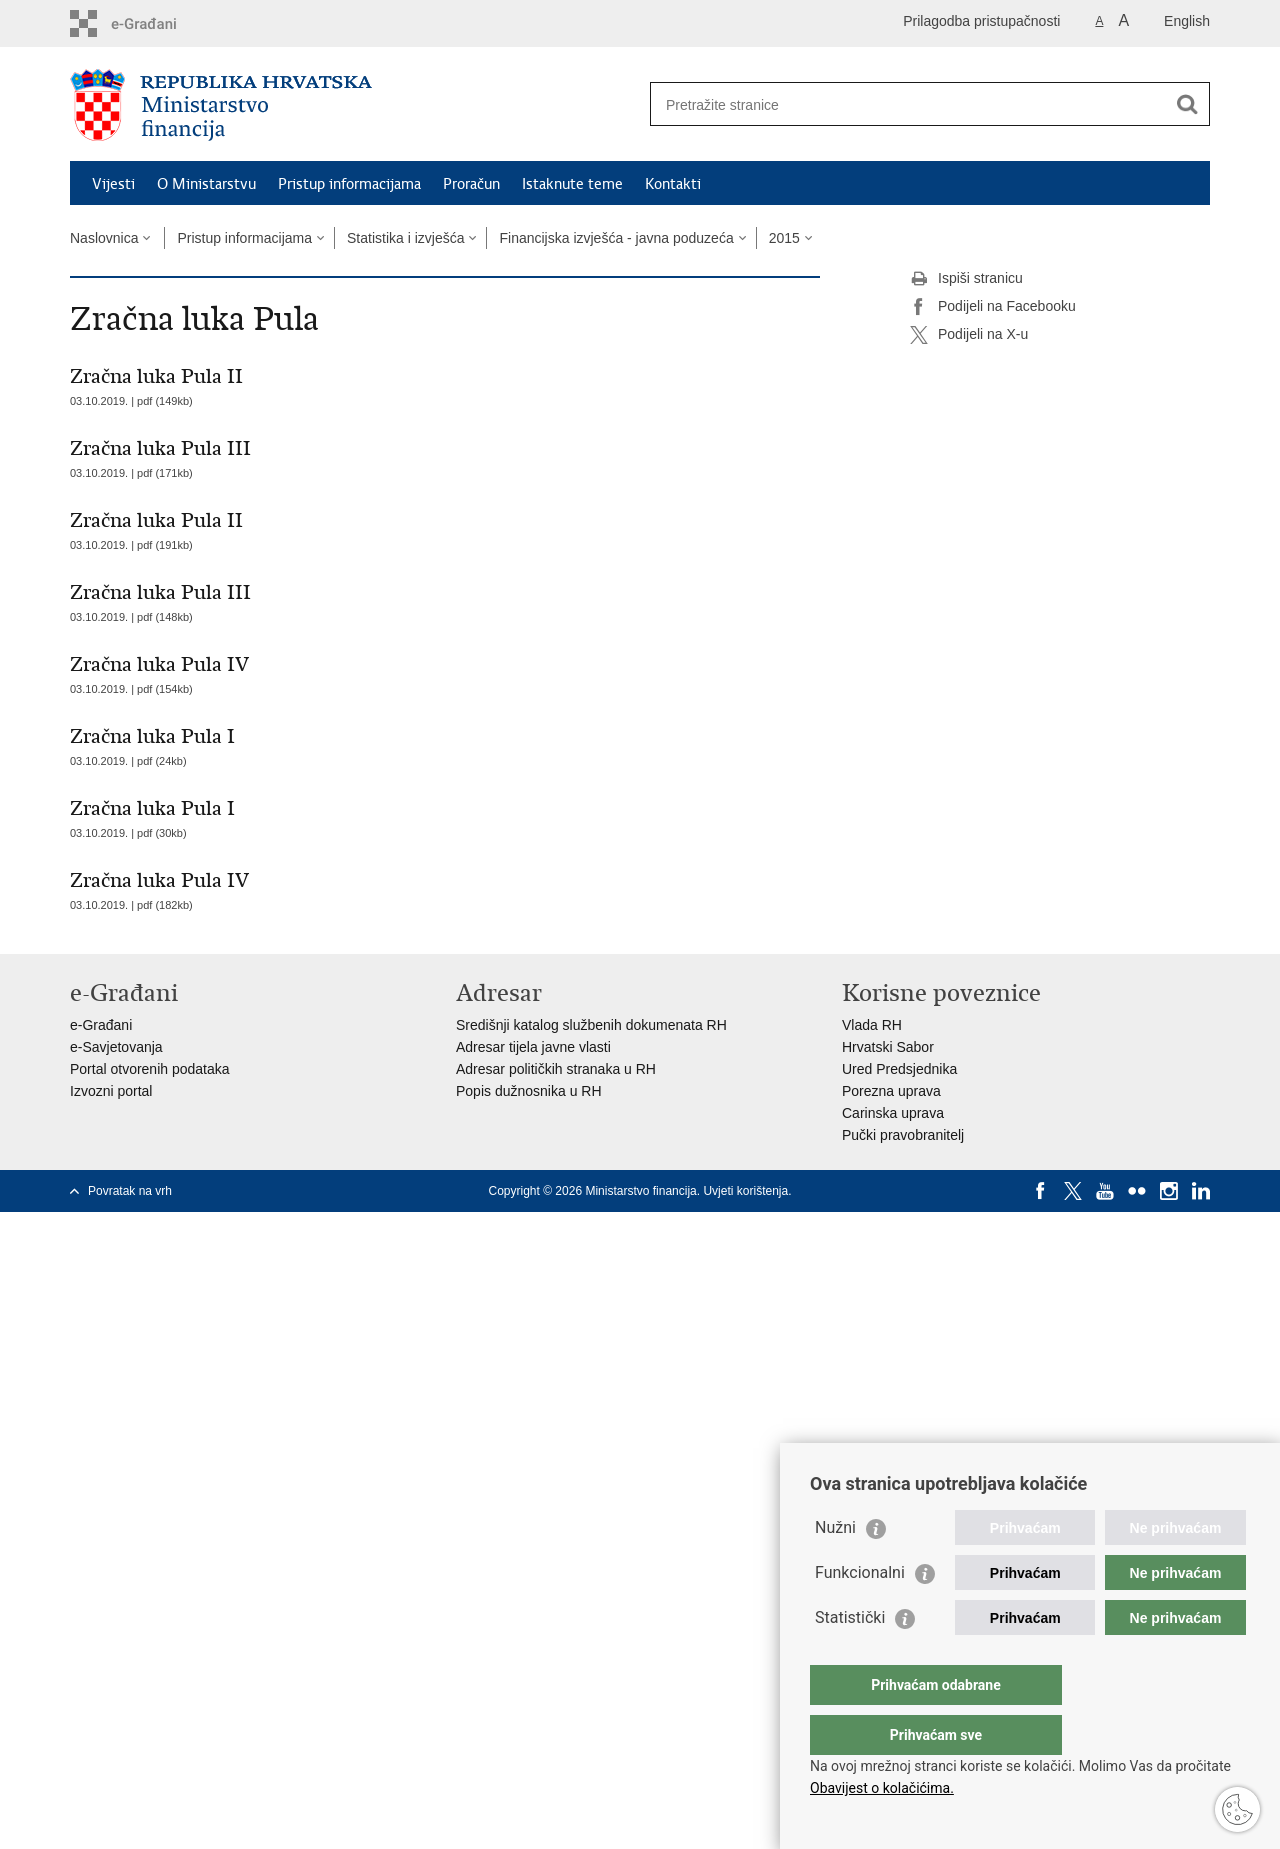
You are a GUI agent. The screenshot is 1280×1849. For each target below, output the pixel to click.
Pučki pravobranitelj (903, 1135)
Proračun (471, 184)
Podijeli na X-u (969, 335)
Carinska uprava (893, 1113)
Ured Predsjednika (899, 1069)
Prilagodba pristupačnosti (981, 21)
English (1187, 21)
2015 (784, 238)
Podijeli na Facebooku (993, 307)
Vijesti (113, 184)
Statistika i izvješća (405, 238)
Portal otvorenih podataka (150, 1069)
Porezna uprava (891, 1091)
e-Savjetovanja (116, 1047)
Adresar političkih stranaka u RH (556, 1069)
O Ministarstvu (206, 184)
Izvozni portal (111, 1091)
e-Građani (101, 1025)
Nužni (835, 1567)
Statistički (850, 1657)
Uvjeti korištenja (745, 1191)
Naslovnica (104, 238)
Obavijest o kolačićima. (882, 1788)
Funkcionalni (860, 1612)
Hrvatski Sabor (888, 1047)
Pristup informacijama (349, 184)
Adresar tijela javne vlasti (533, 1047)
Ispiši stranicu (966, 279)
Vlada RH (872, 1025)
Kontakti (673, 184)
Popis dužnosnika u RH (529, 1091)
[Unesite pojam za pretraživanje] (908, 104)
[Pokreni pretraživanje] (1187, 104)
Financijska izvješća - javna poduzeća (616, 238)
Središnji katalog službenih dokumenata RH (591, 1025)
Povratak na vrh (130, 1191)
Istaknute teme (572, 184)
